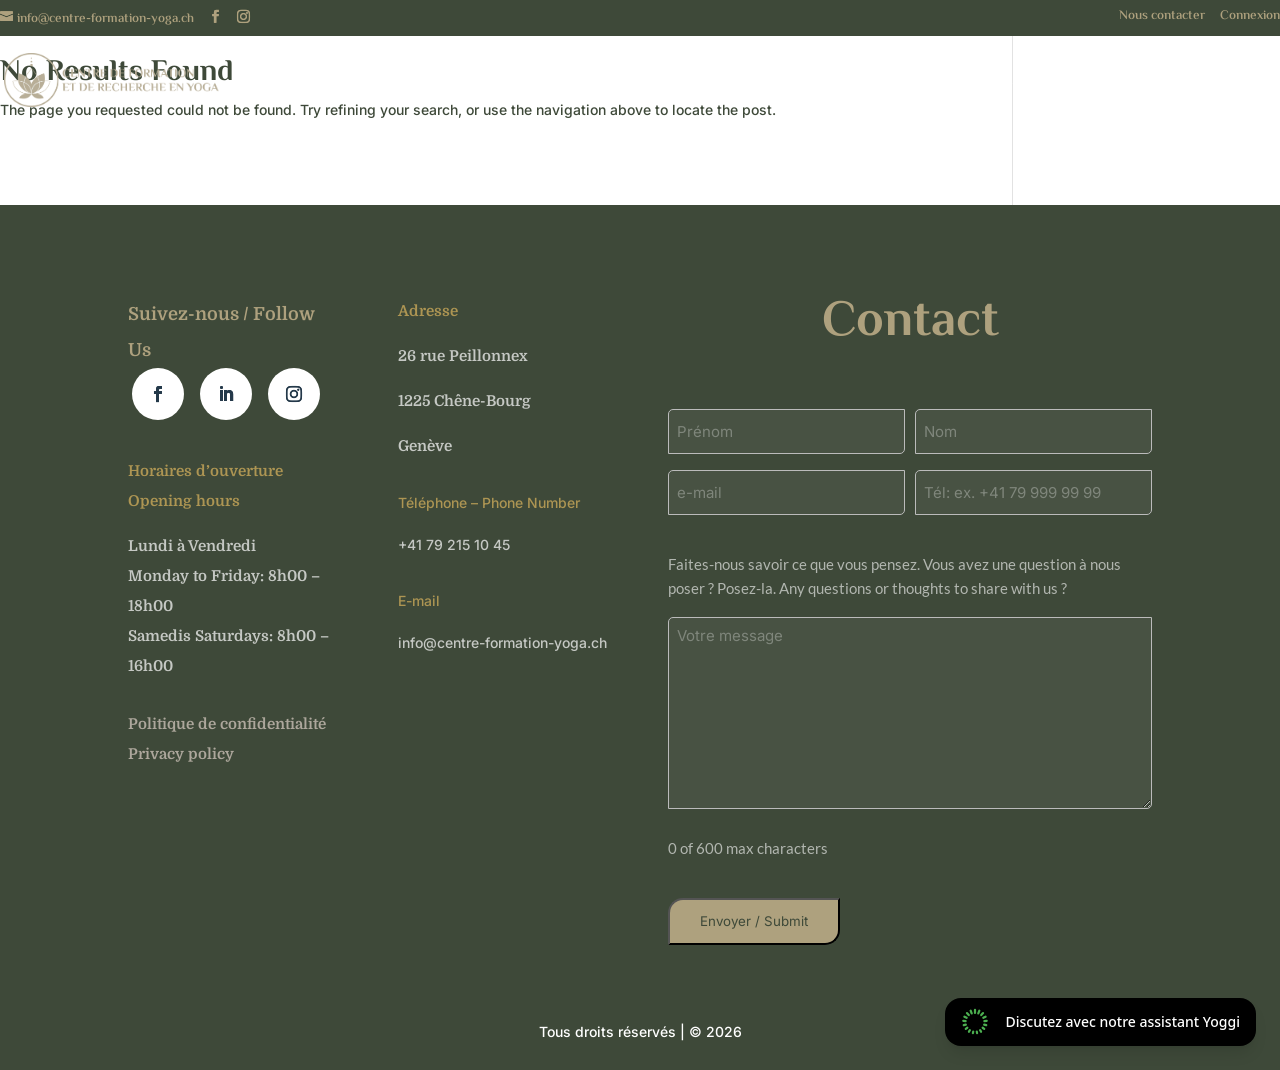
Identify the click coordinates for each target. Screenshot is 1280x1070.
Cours (854, 88)
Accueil (677, 88)
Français (552, 88)
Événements (952, 88)
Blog (1262, 88)
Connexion (1250, 18)
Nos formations (1122, 88)
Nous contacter (1162, 18)
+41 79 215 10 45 (454, 544)
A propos (769, 88)
